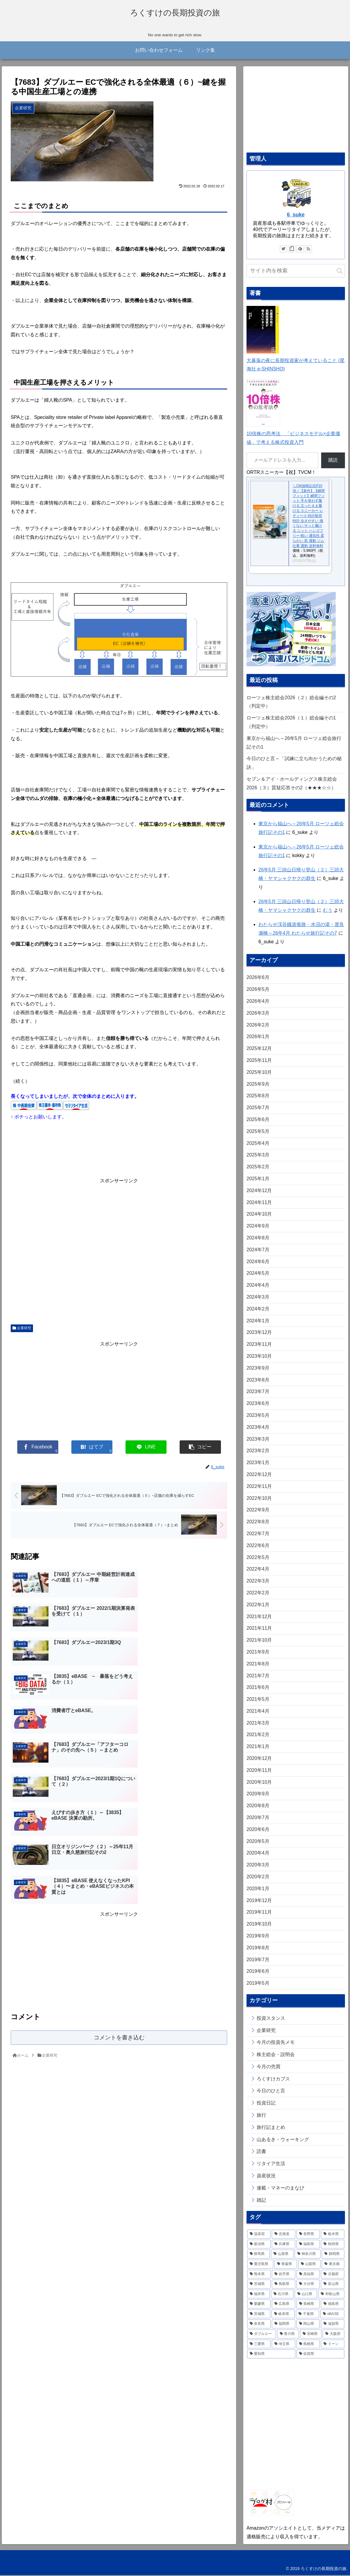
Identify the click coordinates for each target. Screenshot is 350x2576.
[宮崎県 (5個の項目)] (311, 2335)
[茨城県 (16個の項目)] (259, 2285)
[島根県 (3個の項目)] (308, 2345)
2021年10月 (259, 1641)
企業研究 (21, 1329)
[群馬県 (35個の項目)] (258, 2255)
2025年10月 (259, 1073)
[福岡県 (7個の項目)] (283, 2325)
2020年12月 (259, 1759)
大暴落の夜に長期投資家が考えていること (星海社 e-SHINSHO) (296, 361)
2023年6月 (258, 1404)
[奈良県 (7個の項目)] (259, 2325)
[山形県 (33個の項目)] (282, 2255)
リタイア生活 (271, 2164)
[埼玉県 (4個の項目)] (283, 2345)
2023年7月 (258, 1392)
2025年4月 (258, 1144)
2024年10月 (259, 1215)
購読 (333, 461)
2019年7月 (258, 1960)
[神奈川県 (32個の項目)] (308, 2255)
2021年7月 (258, 1676)
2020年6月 (258, 1830)
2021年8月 (258, 1664)
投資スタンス (271, 2019)
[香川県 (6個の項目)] (288, 2335)
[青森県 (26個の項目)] (285, 2265)
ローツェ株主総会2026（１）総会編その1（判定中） (291, 723)
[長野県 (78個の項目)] (308, 2235)
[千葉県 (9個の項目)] (307, 2315)
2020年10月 (259, 1783)
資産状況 (266, 2176)
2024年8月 (258, 1238)
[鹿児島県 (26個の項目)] (260, 2265)
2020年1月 (258, 1889)
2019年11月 (259, 1913)
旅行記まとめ (271, 2128)
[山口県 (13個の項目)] (306, 2295)
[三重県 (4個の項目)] (259, 2345)
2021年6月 (258, 1688)
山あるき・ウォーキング (283, 2140)
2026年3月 (258, 1013)
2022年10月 (259, 1499)
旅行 (261, 2116)
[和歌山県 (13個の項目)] (331, 2295)
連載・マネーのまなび (280, 2188)
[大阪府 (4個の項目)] (333, 2335)
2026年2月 (258, 1025)
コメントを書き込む (119, 1872)
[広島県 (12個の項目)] (283, 2305)
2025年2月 (258, 1167)
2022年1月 (258, 1605)
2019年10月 (259, 1925)
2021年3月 (258, 1723)
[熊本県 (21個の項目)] (259, 2275)
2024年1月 (258, 1321)
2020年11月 (259, 1771)
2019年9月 (258, 1937)
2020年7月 (258, 1818)
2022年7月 (258, 1534)
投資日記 (266, 2104)
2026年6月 (258, 978)
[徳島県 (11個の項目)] (332, 2305)
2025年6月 (258, 1120)
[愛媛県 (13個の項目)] (259, 2305)
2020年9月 (258, 1794)
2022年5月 (258, 1558)
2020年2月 (258, 1877)
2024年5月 (258, 1274)
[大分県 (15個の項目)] (308, 2285)
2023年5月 (258, 1416)
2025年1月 (258, 1179)
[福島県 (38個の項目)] (308, 2245)
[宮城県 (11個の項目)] (258, 2315)
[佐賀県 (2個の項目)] (320, 2355)
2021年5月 (258, 1700)
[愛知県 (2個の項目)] (271, 2355)
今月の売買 (268, 2067)
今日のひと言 (271, 2091)
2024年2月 (258, 1309)
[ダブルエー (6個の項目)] (261, 2335)
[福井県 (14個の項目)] (258, 2295)
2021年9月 (258, 1652)
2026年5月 (258, 990)
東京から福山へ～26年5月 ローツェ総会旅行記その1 (294, 743)
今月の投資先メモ (276, 2043)
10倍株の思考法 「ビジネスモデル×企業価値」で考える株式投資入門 (293, 435)
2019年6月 (258, 1972)
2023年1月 (258, 1463)
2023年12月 (259, 1333)
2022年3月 (258, 1582)
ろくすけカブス (273, 2079)
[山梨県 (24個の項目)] (309, 2265)
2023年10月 (259, 1357)
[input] (296, 271)
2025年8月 (258, 1096)
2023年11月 (259, 1345)
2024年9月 (258, 1227)
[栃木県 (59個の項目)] (332, 2235)
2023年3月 (258, 1439)
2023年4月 (258, 1428)
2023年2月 (258, 1451)
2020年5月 (258, 1842)
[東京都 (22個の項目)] (333, 2265)
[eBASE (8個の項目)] (332, 2315)
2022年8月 (258, 1522)
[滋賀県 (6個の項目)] (332, 2325)
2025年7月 (258, 1108)
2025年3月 (258, 1156)
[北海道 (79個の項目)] (283, 2235)
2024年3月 (258, 1298)
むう (327, 911)
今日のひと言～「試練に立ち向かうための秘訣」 (294, 764)
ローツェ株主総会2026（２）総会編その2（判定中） (291, 703)
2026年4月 (258, 1002)
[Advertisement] (119, 1251)
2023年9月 (258, 1368)
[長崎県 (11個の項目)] (308, 2305)
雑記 (261, 2200)
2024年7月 (258, 1250)
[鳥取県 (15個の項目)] (283, 2285)
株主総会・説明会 (276, 2055)
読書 (261, 2152)
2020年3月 (258, 1865)
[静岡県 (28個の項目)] (333, 2255)
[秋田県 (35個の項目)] (332, 2245)
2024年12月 (259, 1191)
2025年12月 (259, 1049)
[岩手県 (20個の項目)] (283, 2275)
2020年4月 (258, 1854)
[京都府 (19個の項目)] (332, 2275)
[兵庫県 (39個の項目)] (283, 2245)
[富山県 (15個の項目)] (332, 2285)
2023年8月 (258, 1380)
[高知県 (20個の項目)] (308, 2275)
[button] (339, 272)
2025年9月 (258, 1084)
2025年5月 (258, 1132)
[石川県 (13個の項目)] (282, 2295)
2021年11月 (259, 1629)
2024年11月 (259, 1203)
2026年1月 (258, 1037)
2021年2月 (258, 1735)
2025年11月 (259, 1061)
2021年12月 (259, 1617)
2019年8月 (258, 1948)
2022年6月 (258, 1546)
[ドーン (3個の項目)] (332, 2345)
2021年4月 (258, 1711)
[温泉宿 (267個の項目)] (259, 2235)
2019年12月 (259, 1901)
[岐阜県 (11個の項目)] (283, 2315)
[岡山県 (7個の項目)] (308, 2325)
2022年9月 (258, 1510)
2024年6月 (258, 1262)
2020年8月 (258, 1806)
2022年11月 (259, 1487)
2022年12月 (259, 1475)
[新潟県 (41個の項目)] (259, 2245)
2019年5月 (258, 1984)
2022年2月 (258, 1593)
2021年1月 (258, 1747)
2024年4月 (258, 1286)
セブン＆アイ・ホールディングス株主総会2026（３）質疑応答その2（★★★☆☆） (292, 784)
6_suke (296, 216)
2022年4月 (258, 1570)
